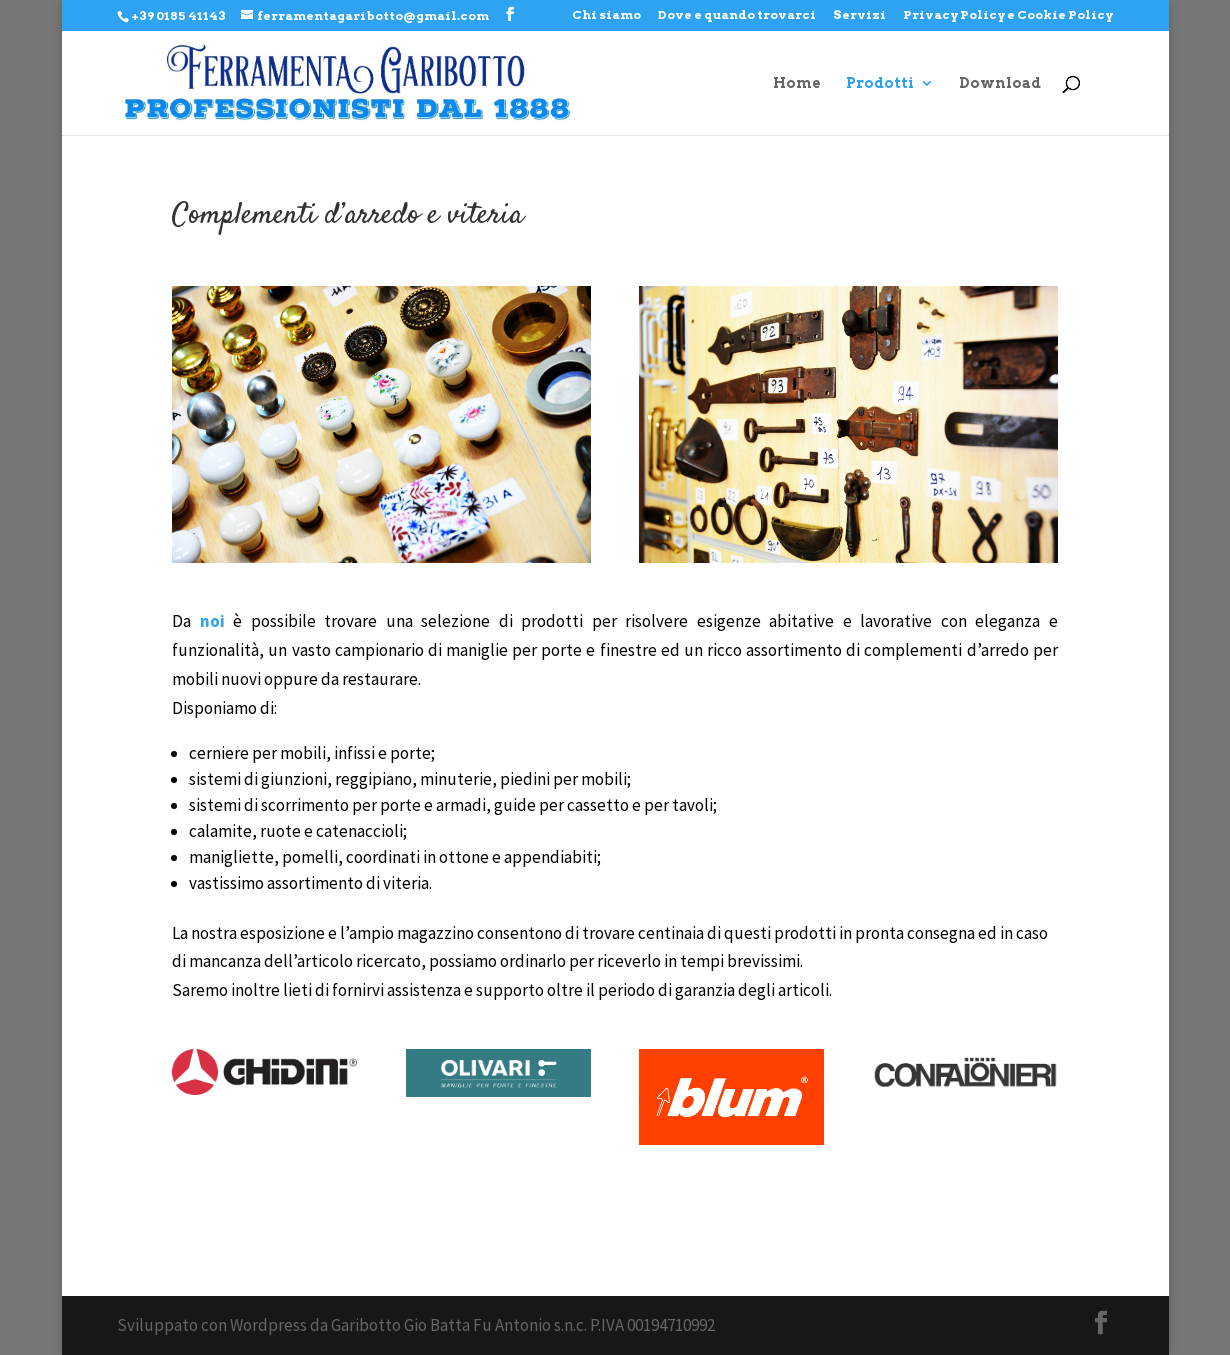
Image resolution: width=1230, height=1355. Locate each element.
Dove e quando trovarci (737, 15)
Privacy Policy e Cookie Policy (1008, 15)
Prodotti (880, 83)
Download (1000, 83)
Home (797, 83)
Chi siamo (606, 15)
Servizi (859, 15)
